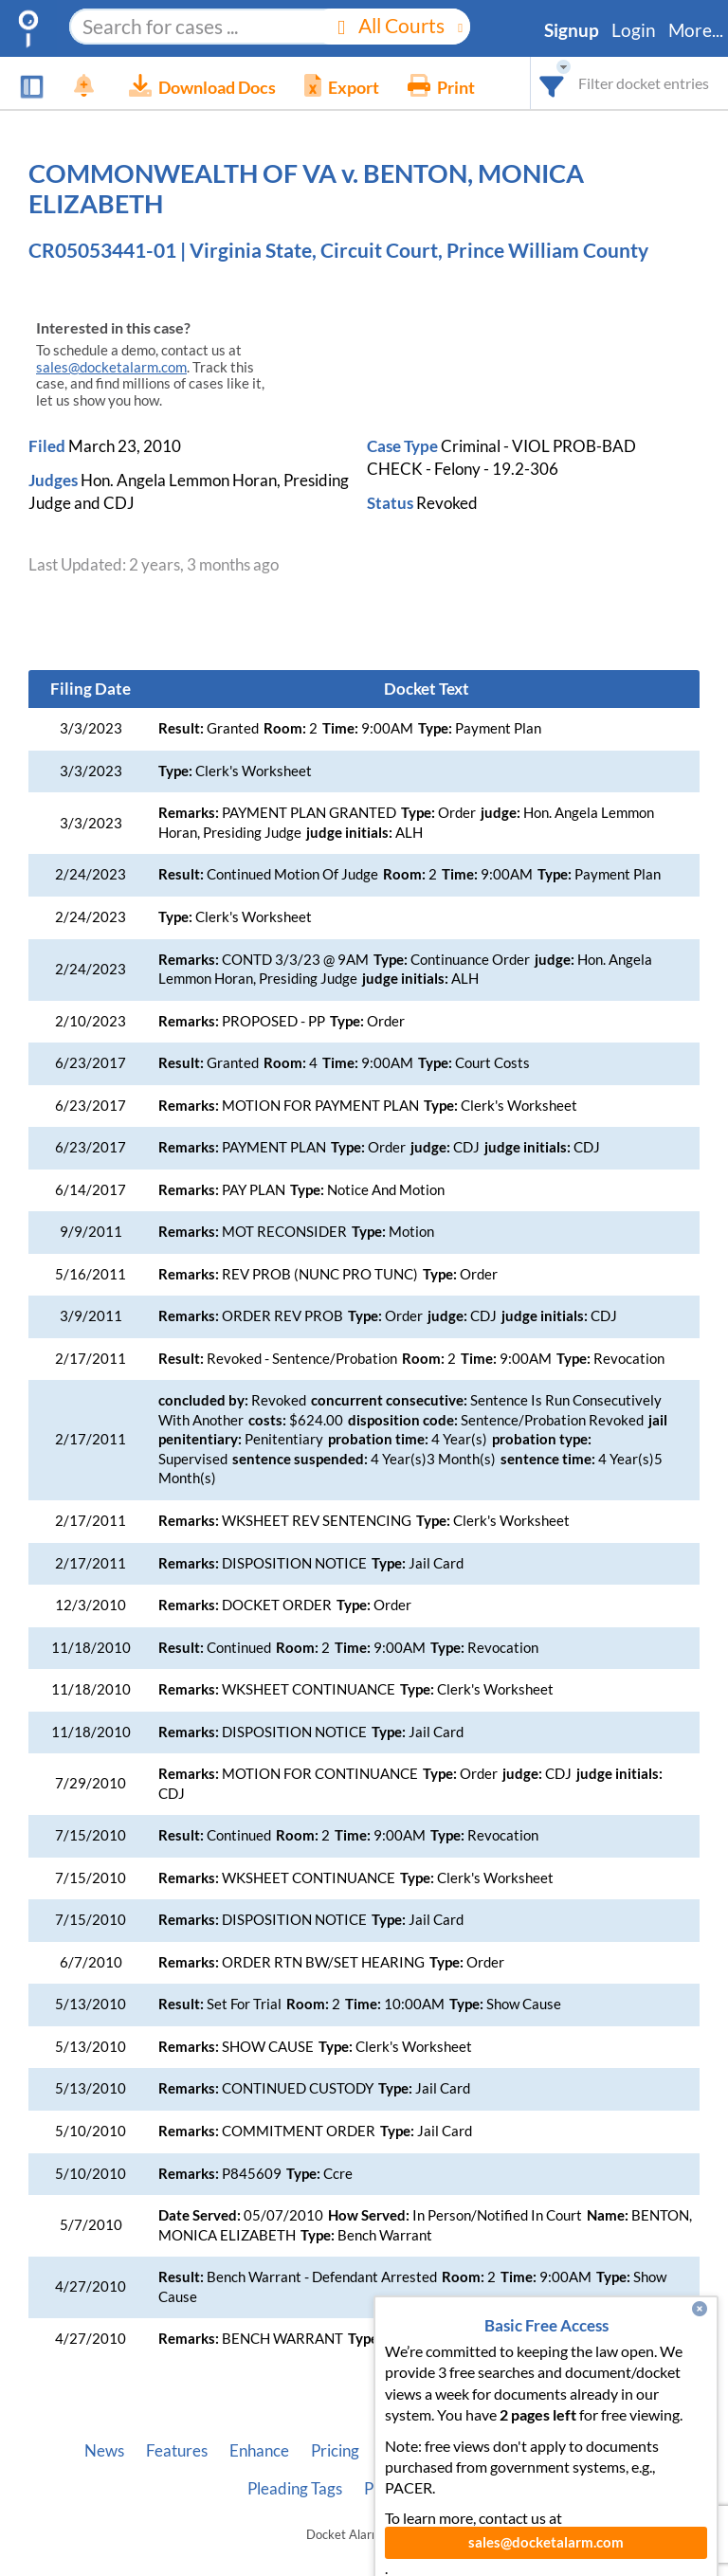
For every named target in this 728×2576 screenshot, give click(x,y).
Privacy (390, 2488)
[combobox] (552, 83)
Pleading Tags (294, 2488)
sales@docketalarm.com (111, 367)
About (403, 2450)
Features (177, 2450)
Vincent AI (607, 2450)
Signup (571, 30)
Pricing (335, 2450)
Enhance (259, 2450)
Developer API (497, 2450)
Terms (460, 2488)
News (104, 2450)
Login (633, 30)
